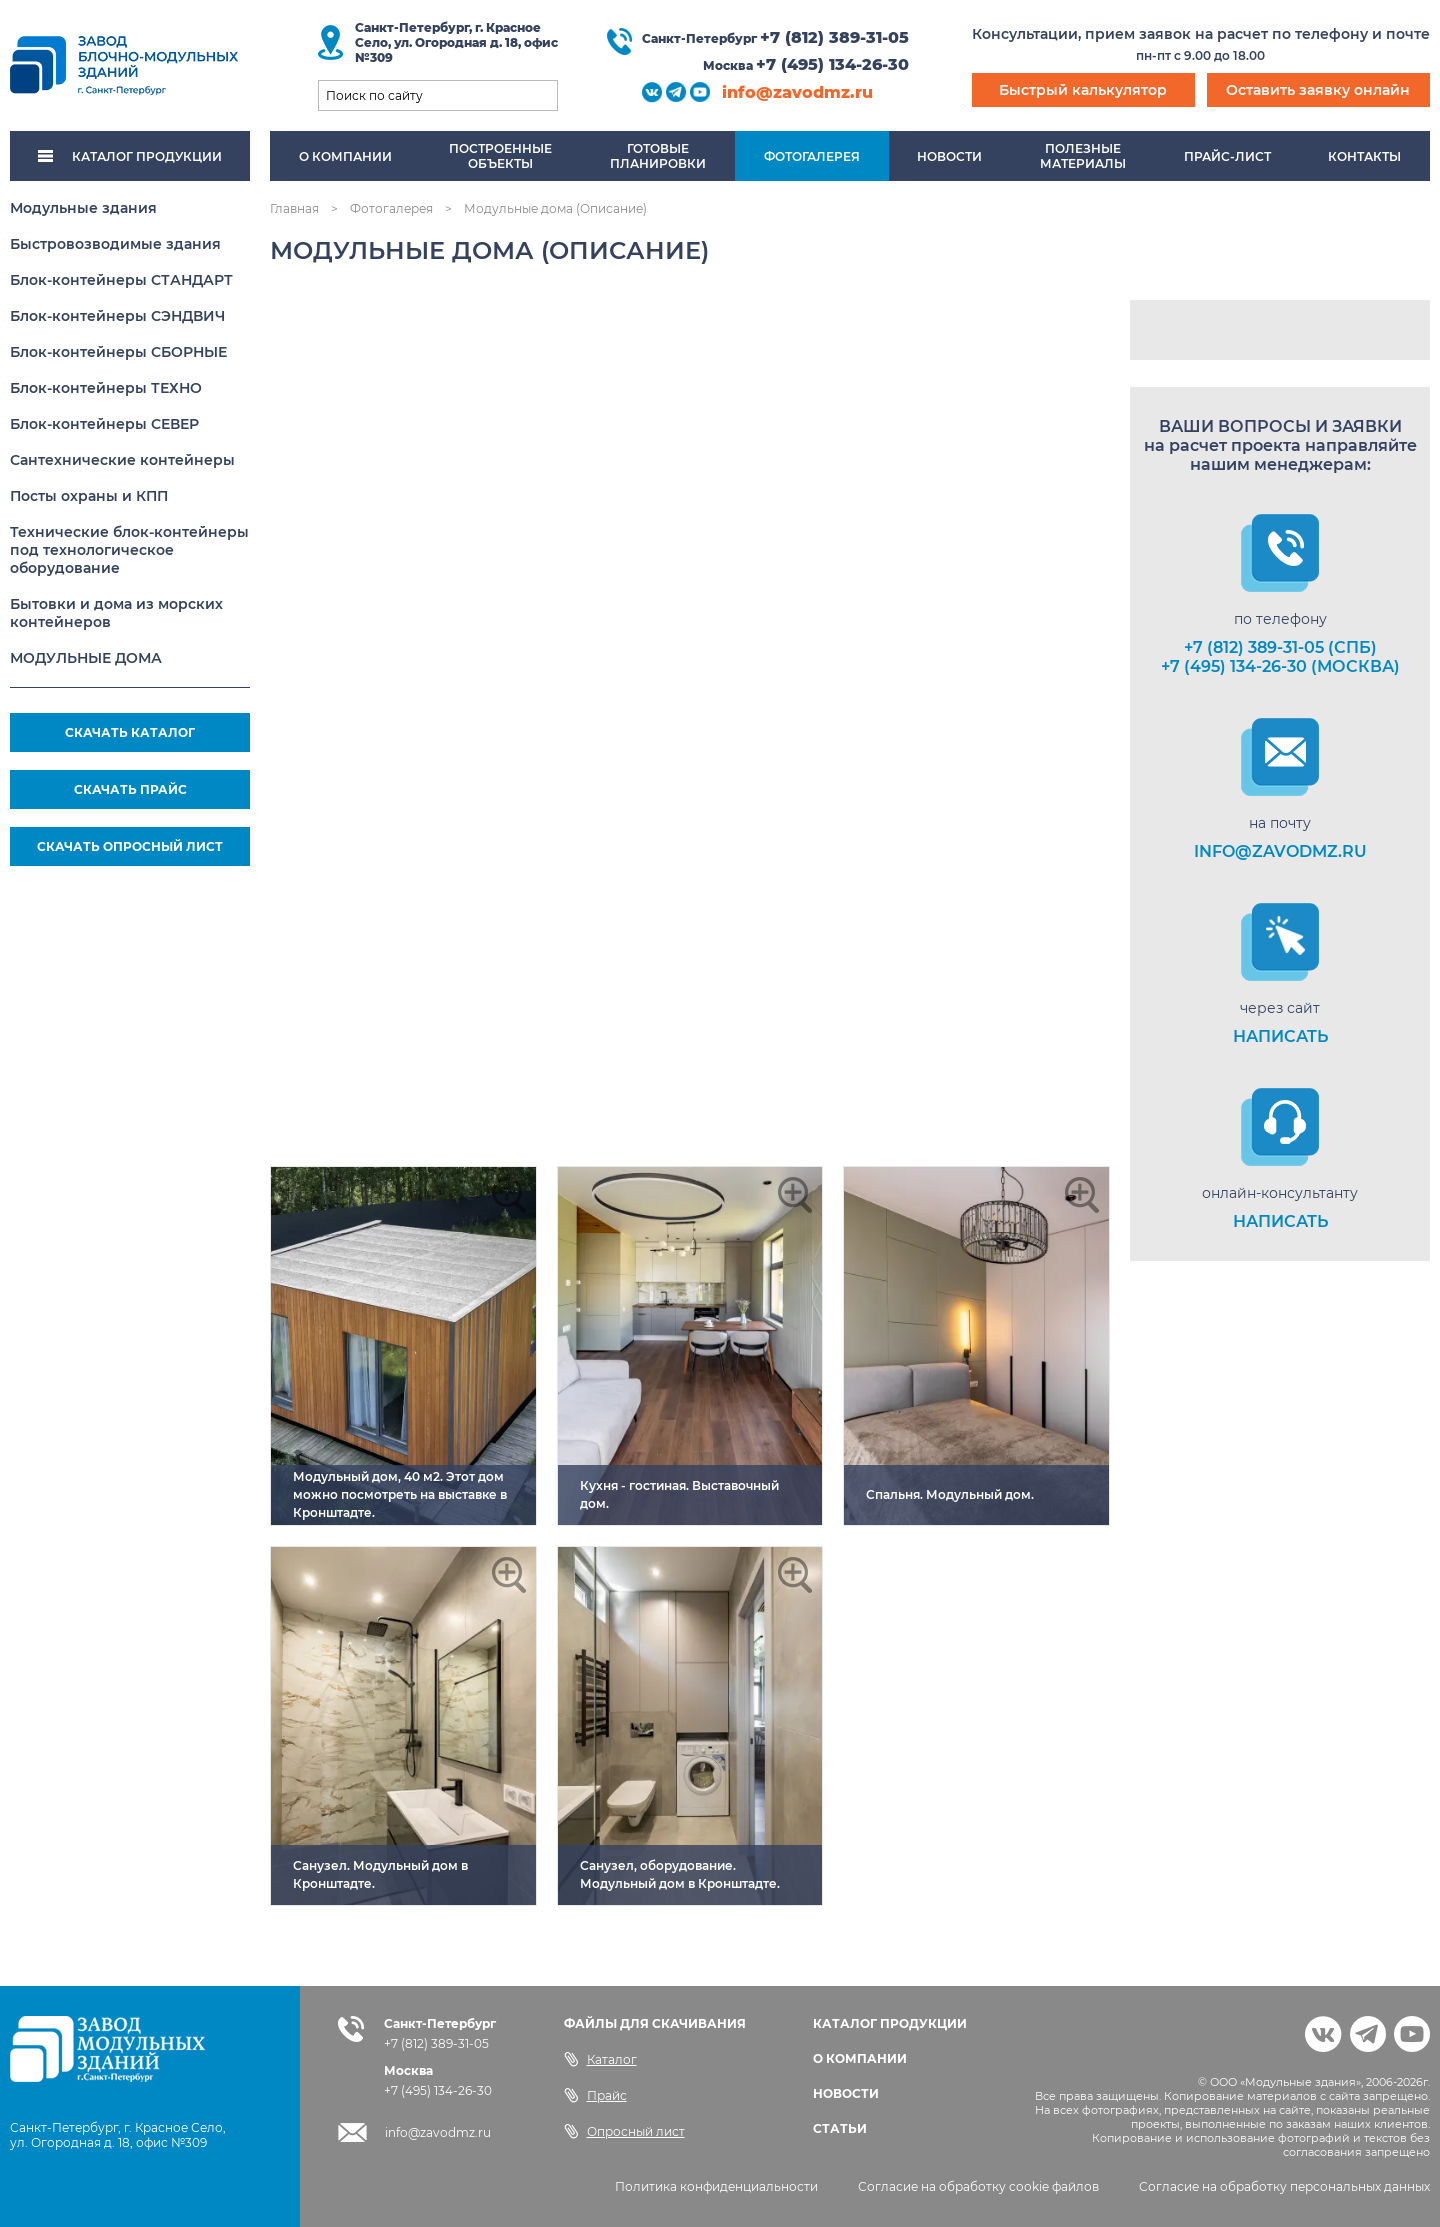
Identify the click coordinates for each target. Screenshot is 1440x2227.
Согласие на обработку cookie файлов (978, 2186)
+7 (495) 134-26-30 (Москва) (1280, 666)
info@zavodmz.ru (797, 92)
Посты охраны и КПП (89, 496)
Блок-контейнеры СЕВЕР (104, 424)
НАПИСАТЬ (1280, 1036)
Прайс (595, 2095)
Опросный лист (624, 2131)
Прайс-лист (1227, 156)
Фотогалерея (812, 156)
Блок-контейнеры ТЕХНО (106, 388)
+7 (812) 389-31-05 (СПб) (1280, 647)
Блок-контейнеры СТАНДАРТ (121, 280)
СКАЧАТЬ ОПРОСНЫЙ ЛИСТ (130, 846)
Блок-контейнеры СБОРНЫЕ (118, 352)
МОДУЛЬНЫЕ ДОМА (86, 658)
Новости (949, 156)
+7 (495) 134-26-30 (832, 64)
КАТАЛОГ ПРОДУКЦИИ (130, 156)
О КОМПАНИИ (860, 2058)
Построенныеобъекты (500, 156)
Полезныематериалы (1083, 156)
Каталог (600, 2059)
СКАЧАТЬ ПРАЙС (130, 789)
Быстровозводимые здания (115, 244)
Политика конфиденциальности (716, 2186)
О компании (345, 156)
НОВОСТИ (846, 2093)
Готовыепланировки (658, 156)
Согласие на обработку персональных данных (1284, 2186)
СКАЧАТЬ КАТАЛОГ (130, 732)
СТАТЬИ (840, 2128)
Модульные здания (83, 208)
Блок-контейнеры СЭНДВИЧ (117, 316)
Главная (294, 208)
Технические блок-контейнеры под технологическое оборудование (129, 550)
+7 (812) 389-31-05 (834, 37)
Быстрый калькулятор (1083, 90)
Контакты (1364, 156)
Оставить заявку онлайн (1318, 90)
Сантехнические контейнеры (122, 460)
